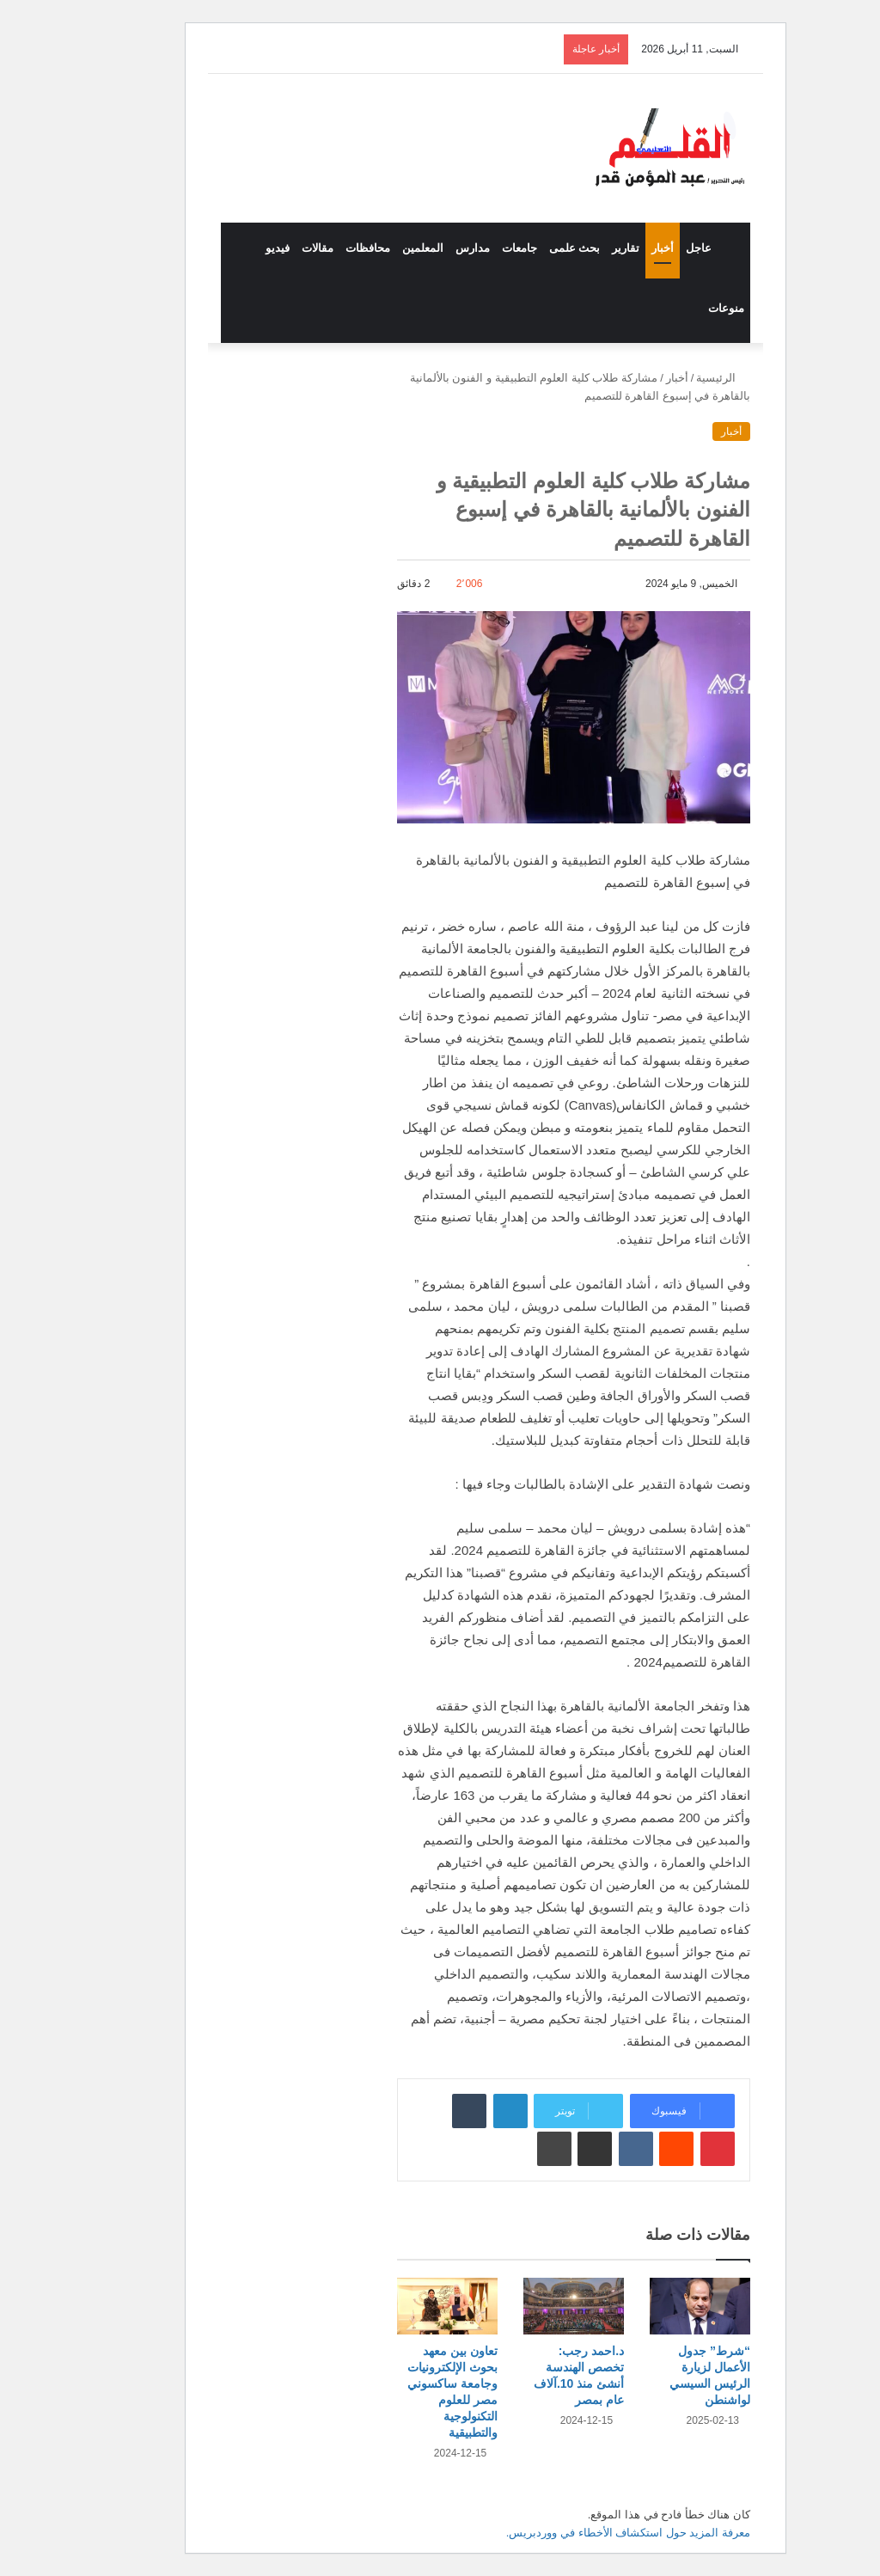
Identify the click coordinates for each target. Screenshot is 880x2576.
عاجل (653, 248)
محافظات (322, 248)
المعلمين (377, 248)
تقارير (580, 248)
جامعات (474, 248)
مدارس (427, 248)
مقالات (272, 248)
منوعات (681, 308)
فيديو (232, 248)
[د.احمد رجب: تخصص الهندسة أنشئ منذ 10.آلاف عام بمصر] (528, 2306)
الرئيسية (678, 377)
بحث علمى (529, 248)
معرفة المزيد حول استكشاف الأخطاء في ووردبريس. (583, 2532)
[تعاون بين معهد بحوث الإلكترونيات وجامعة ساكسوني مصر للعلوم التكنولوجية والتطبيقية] (401, 2306)
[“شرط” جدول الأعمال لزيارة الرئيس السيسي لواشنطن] (654, 2306)
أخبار (617, 248)
